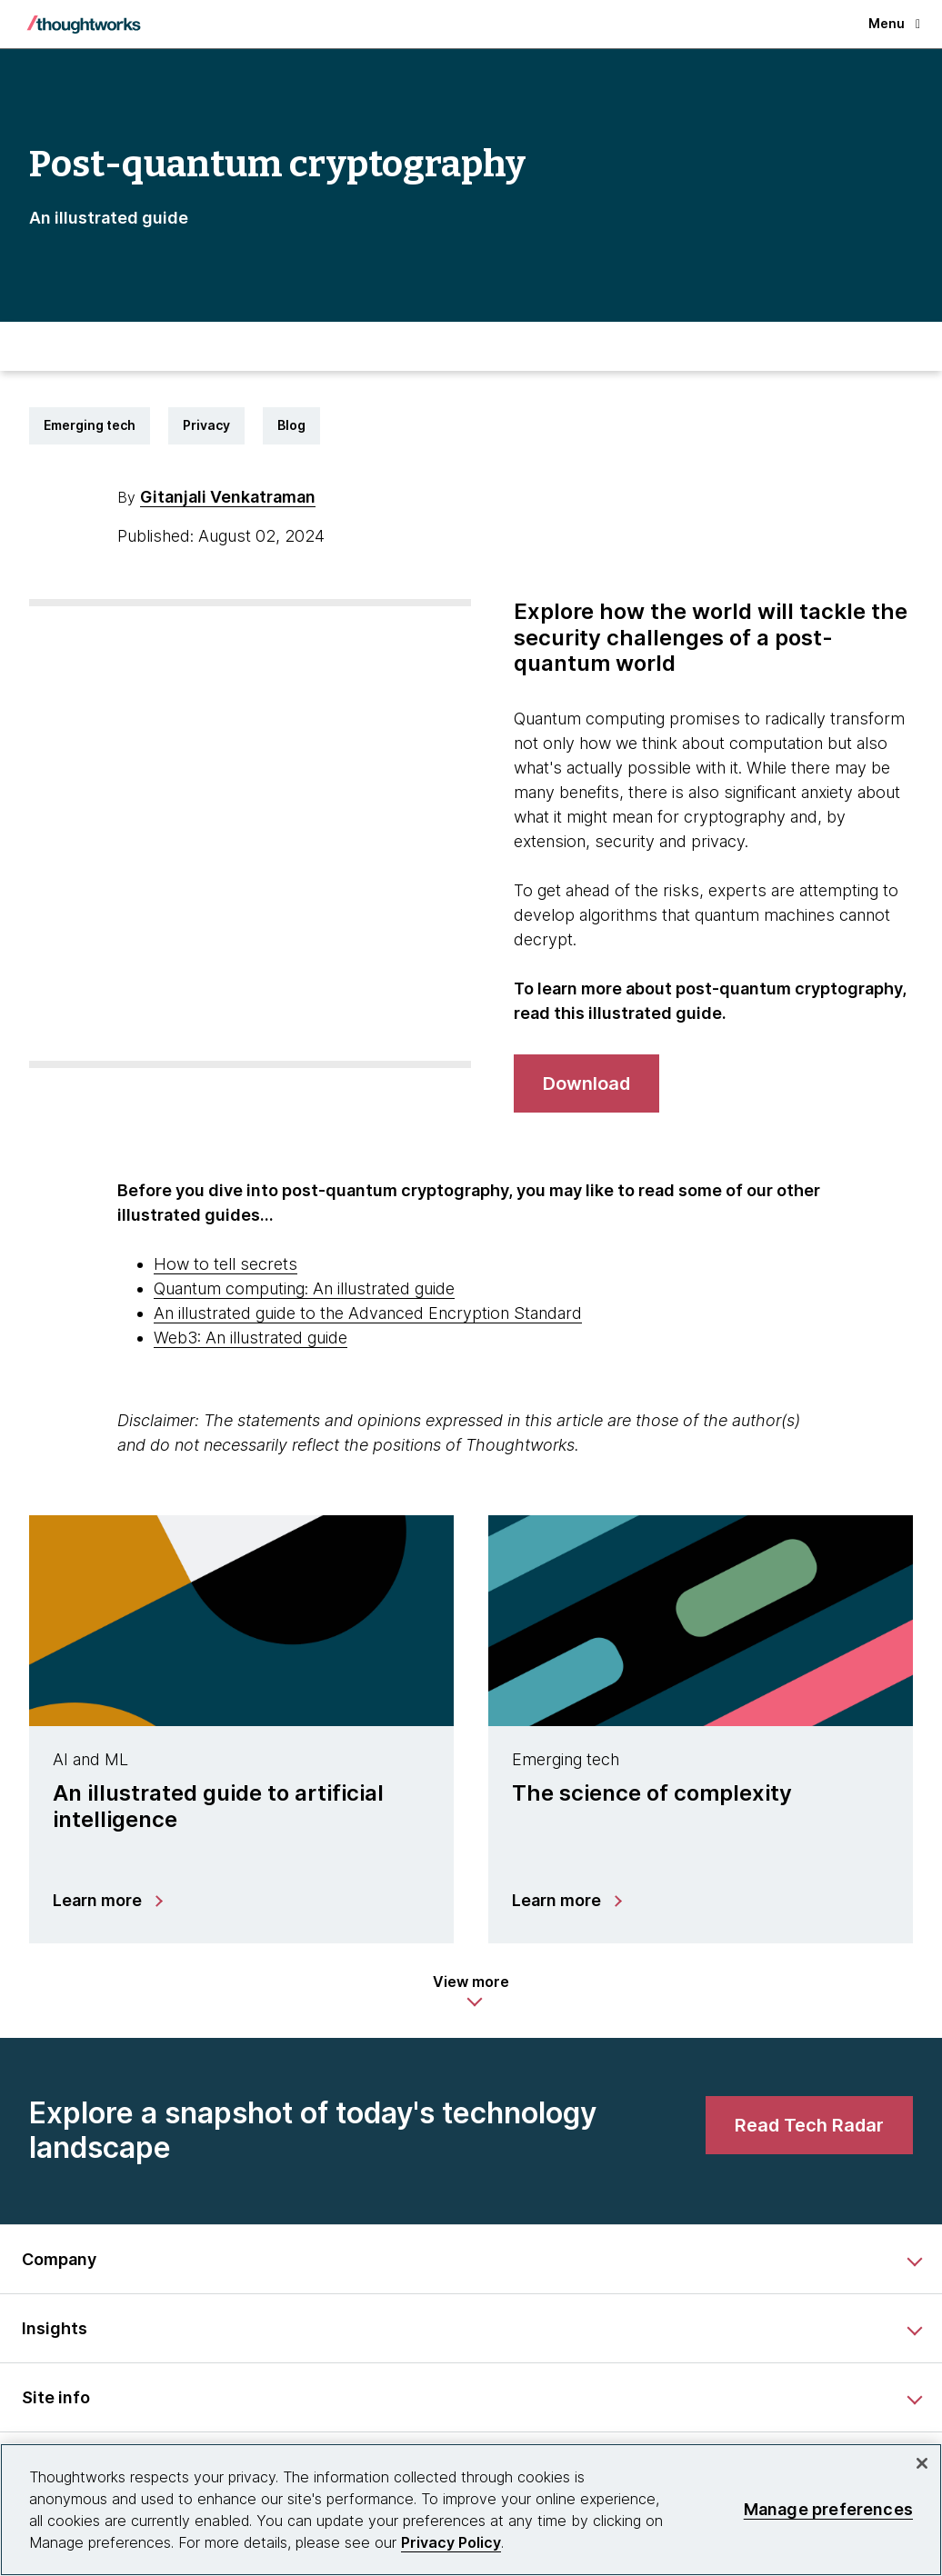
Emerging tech (89, 425)
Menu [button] (894, 23)
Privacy (206, 425)
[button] (471, 1990)
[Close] (922, 2463)
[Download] (586, 1083)
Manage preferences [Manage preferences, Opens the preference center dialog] (828, 2509)
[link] (809, 2125)
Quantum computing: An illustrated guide (304, 1288)
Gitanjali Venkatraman (228, 496)
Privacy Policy (451, 2542)
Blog (291, 425)
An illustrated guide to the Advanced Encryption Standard (368, 1313)
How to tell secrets (225, 1263)
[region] (471, 2509)
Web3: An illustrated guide (250, 1337)
